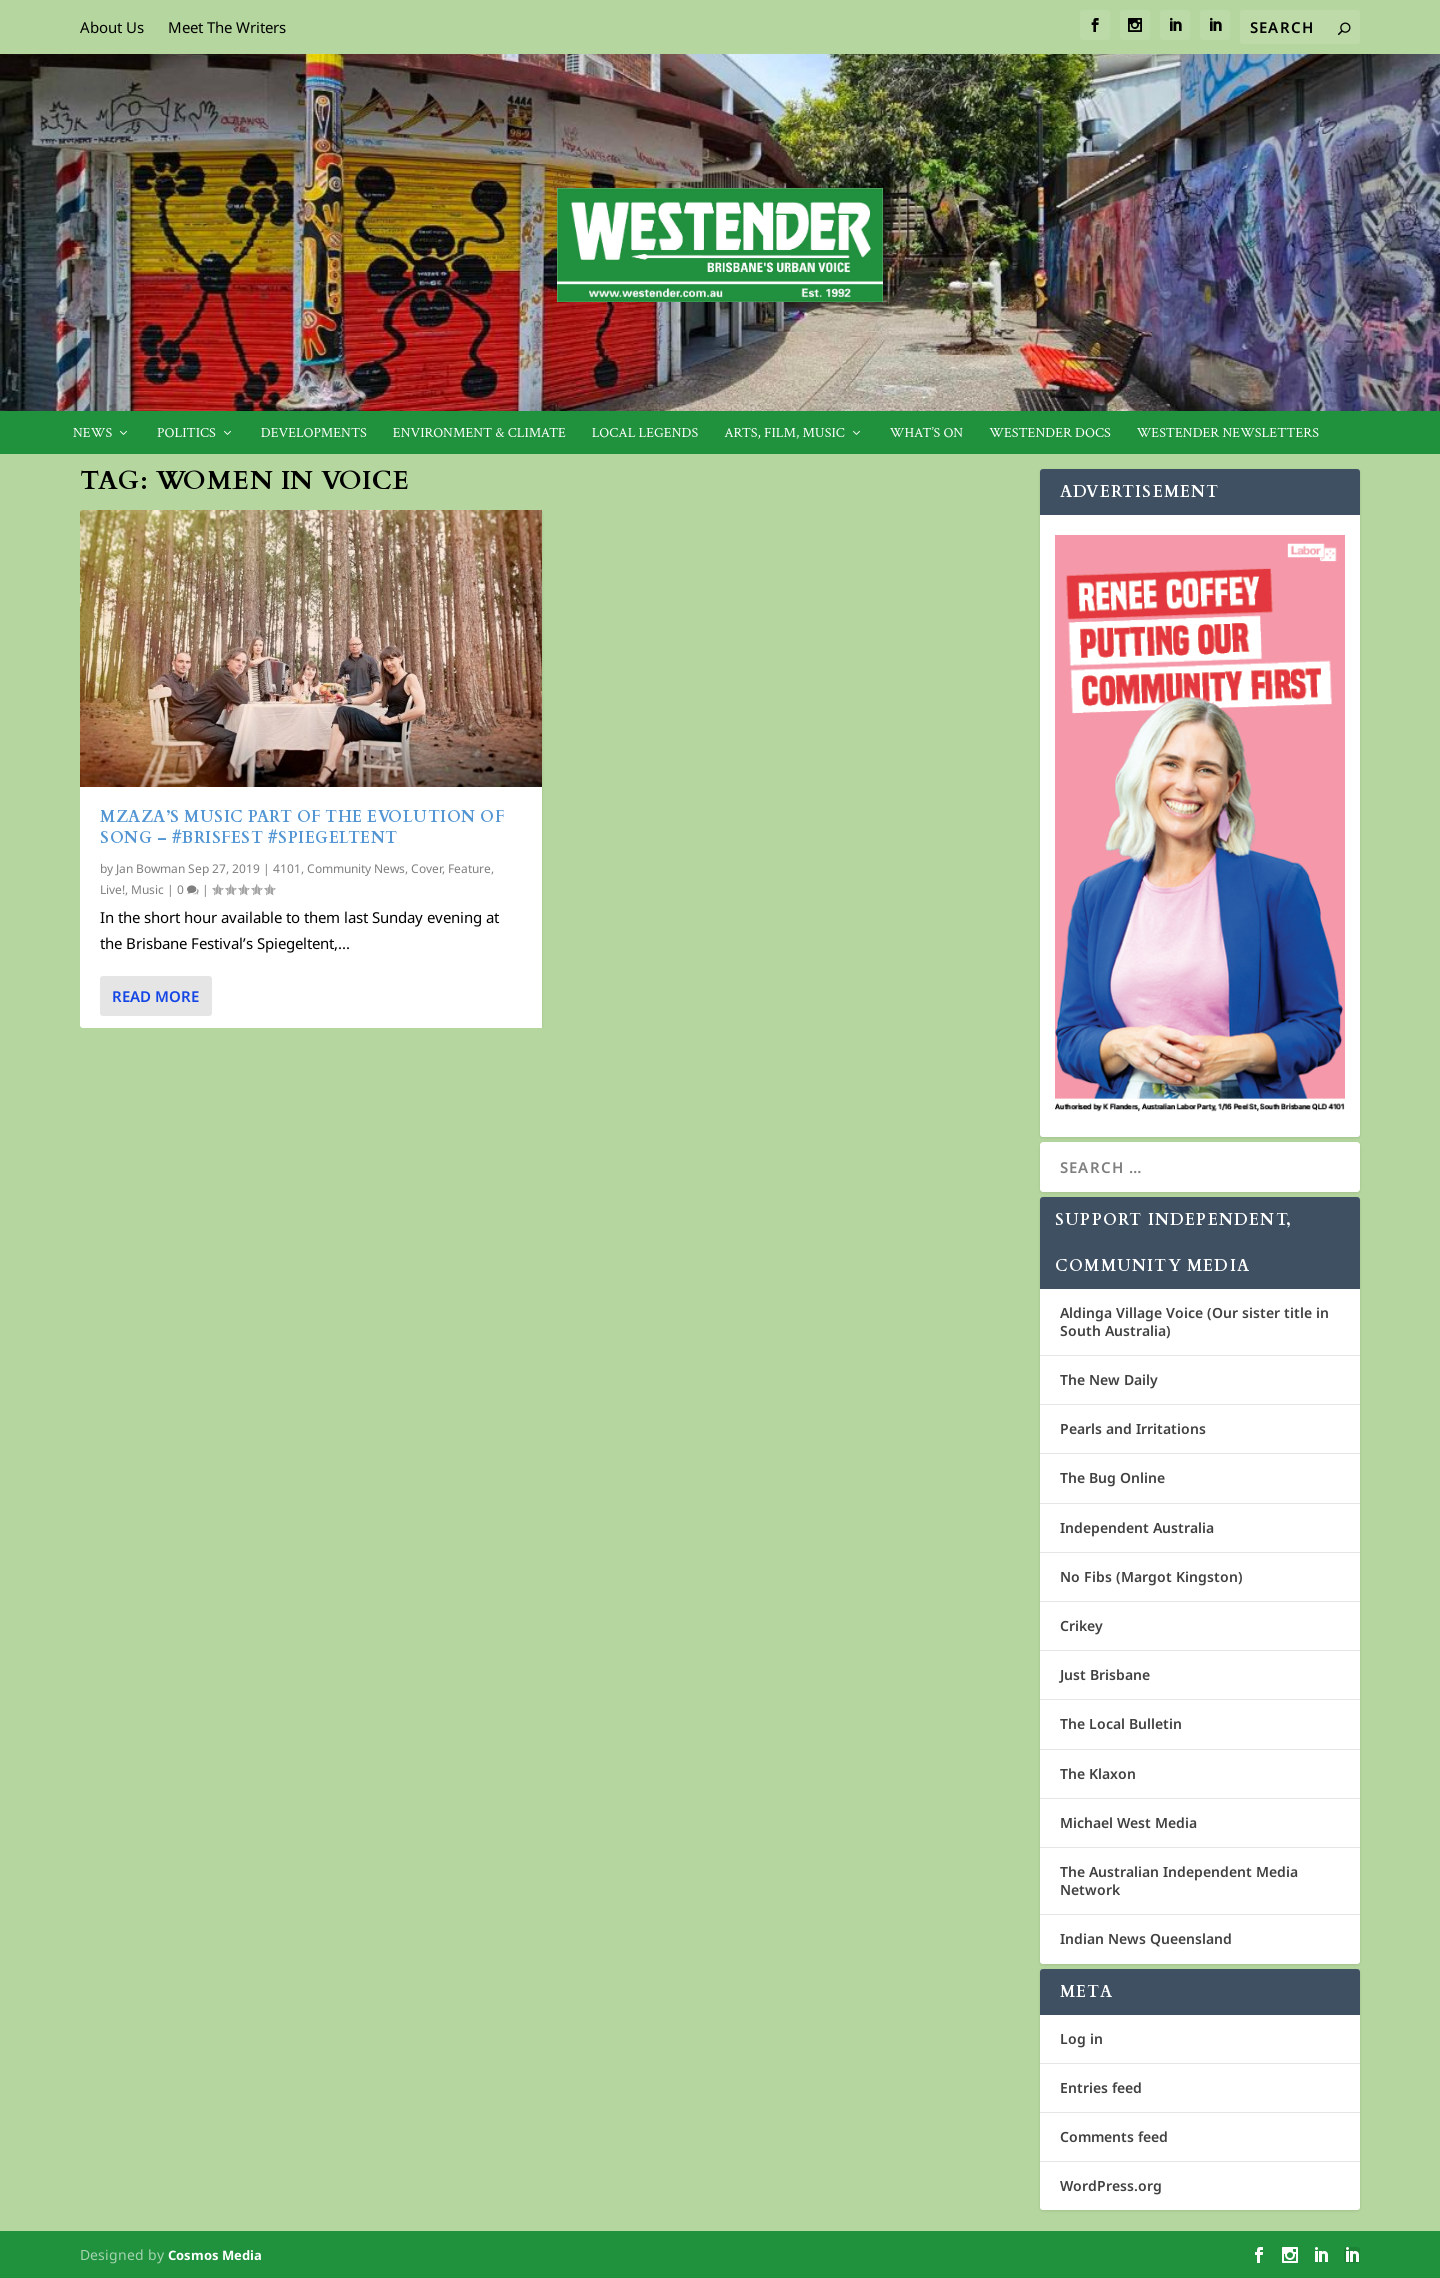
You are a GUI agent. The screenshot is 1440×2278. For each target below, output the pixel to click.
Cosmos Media (215, 2255)
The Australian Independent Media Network (1179, 1880)
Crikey (1081, 1625)
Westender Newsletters (1228, 433)
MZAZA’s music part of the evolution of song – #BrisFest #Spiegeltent (302, 827)
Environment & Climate (479, 433)
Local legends (645, 433)
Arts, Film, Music (784, 433)
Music (147, 889)
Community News (356, 868)
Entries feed (1101, 2087)
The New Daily (1109, 1379)
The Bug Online (1112, 1477)
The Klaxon (1098, 1773)
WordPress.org (1111, 2185)
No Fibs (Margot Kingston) (1151, 1576)
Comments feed (1114, 2136)
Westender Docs (1049, 433)
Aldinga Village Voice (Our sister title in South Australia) (1194, 1321)
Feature (469, 868)
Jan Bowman (150, 868)
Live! (112, 889)
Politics (186, 433)
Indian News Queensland (1146, 1938)
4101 (287, 868)
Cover (426, 868)
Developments (314, 433)
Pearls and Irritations (1133, 1428)
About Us (112, 27)
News (92, 433)
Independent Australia (1137, 1527)
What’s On (927, 433)
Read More (155, 996)
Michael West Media (1128, 1822)
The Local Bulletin (1121, 1723)
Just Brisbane (1105, 1674)
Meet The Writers (227, 27)
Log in (1081, 2038)
